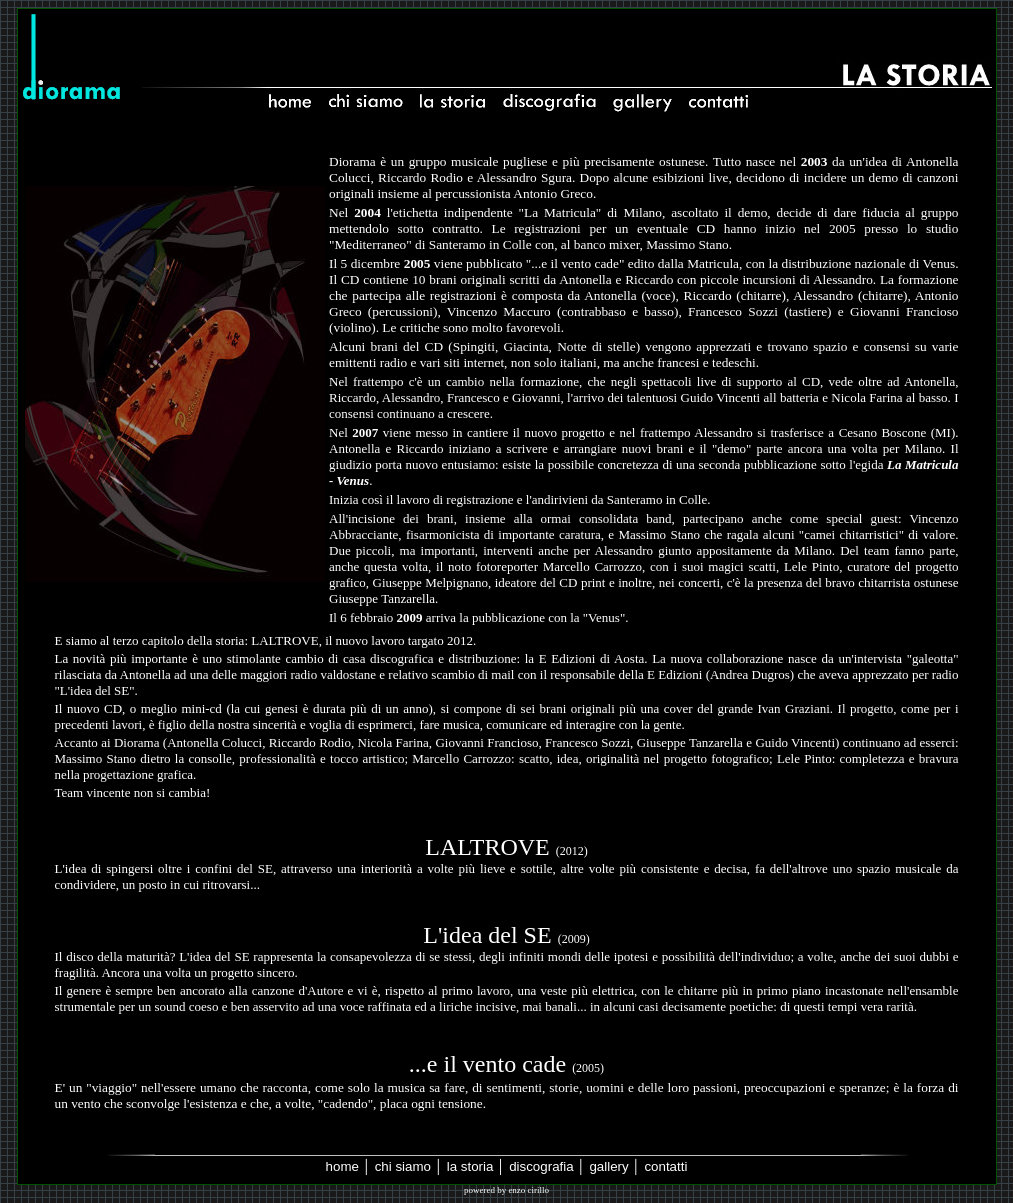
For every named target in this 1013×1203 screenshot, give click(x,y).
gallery (608, 1166)
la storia (470, 1166)
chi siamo (403, 1166)
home (342, 1166)
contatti (665, 1166)
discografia (541, 1166)
